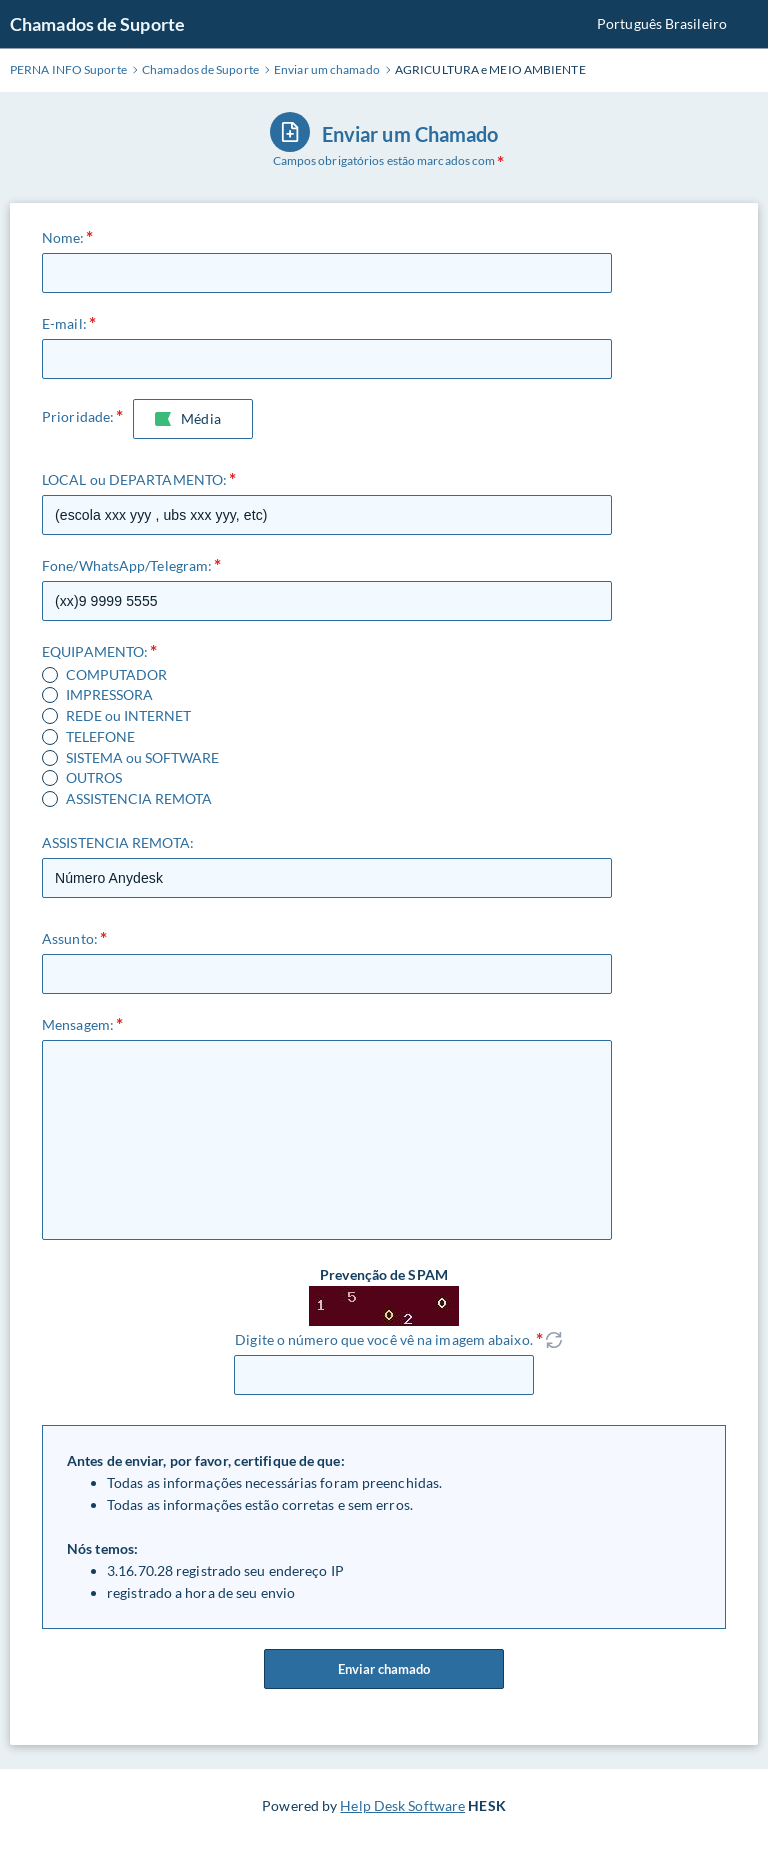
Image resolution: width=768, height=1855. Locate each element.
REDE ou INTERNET (128, 716)
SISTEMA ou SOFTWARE (142, 758)
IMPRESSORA (109, 695)
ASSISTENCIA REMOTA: (118, 842)
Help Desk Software (402, 1805)
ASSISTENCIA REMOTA (139, 799)
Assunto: (70, 938)
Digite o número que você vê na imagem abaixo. (384, 1339)
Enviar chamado (384, 1669)
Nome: (63, 237)
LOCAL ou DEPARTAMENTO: (134, 479)
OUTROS (94, 778)
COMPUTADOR (116, 675)
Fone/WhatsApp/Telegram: (127, 565)
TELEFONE (100, 737)
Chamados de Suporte (97, 24)
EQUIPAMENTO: (95, 651)
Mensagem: (78, 1024)
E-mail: (64, 323)
